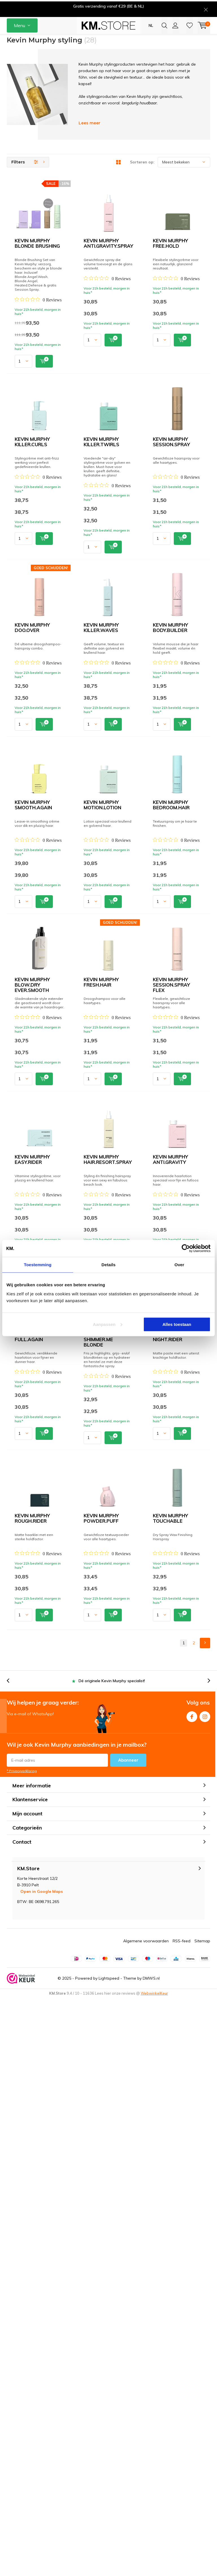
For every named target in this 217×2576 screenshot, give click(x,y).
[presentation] (54, 43)
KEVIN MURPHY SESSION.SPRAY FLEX (113, 1370)
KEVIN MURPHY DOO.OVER (100, 705)
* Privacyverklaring (22, 2348)
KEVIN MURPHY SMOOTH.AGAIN (107, 955)
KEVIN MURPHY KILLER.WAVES (105, 788)
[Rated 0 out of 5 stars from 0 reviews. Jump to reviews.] (93, 232)
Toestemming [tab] (38, 1264)
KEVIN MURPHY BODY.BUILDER (105, 872)
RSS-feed (181, 2518)
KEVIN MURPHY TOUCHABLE (103, 2119)
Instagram (204, 2293)
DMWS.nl (151, 2555)
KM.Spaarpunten (195, 43)
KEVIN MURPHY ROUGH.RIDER (104, 1952)
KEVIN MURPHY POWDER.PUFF (106, 2035)
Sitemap (202, 2518)
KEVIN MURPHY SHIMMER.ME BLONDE (113, 1786)
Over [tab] (179, 1264)
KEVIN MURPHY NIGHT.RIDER (103, 1869)
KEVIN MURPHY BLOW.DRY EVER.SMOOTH (119, 1204)
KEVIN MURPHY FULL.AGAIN (102, 1703)
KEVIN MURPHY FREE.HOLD (101, 373)
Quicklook (130, 262)
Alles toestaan (176, 1324)
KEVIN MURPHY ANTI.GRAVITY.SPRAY (113, 290)
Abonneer (128, 2337)
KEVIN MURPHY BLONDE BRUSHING (111, 207)
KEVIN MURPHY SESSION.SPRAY (107, 622)
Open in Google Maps (41, 2469)
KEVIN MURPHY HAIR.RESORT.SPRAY (112, 1537)
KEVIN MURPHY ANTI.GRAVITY (105, 1620)
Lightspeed (109, 2555)
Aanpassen (107, 1324)
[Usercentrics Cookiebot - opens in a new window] (186, 1248)
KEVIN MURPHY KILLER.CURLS (104, 456)
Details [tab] (108, 1264)
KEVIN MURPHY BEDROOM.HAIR (106, 1121)
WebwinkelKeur (154, 2571)
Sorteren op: (142, 180)
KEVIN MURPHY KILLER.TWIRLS (106, 539)
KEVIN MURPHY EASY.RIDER (102, 1454)
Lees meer (89, 141)
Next (205, 2220)
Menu (19, 25)
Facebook (191, 2293)
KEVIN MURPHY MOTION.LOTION (107, 1038)
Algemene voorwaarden (146, 2518)
